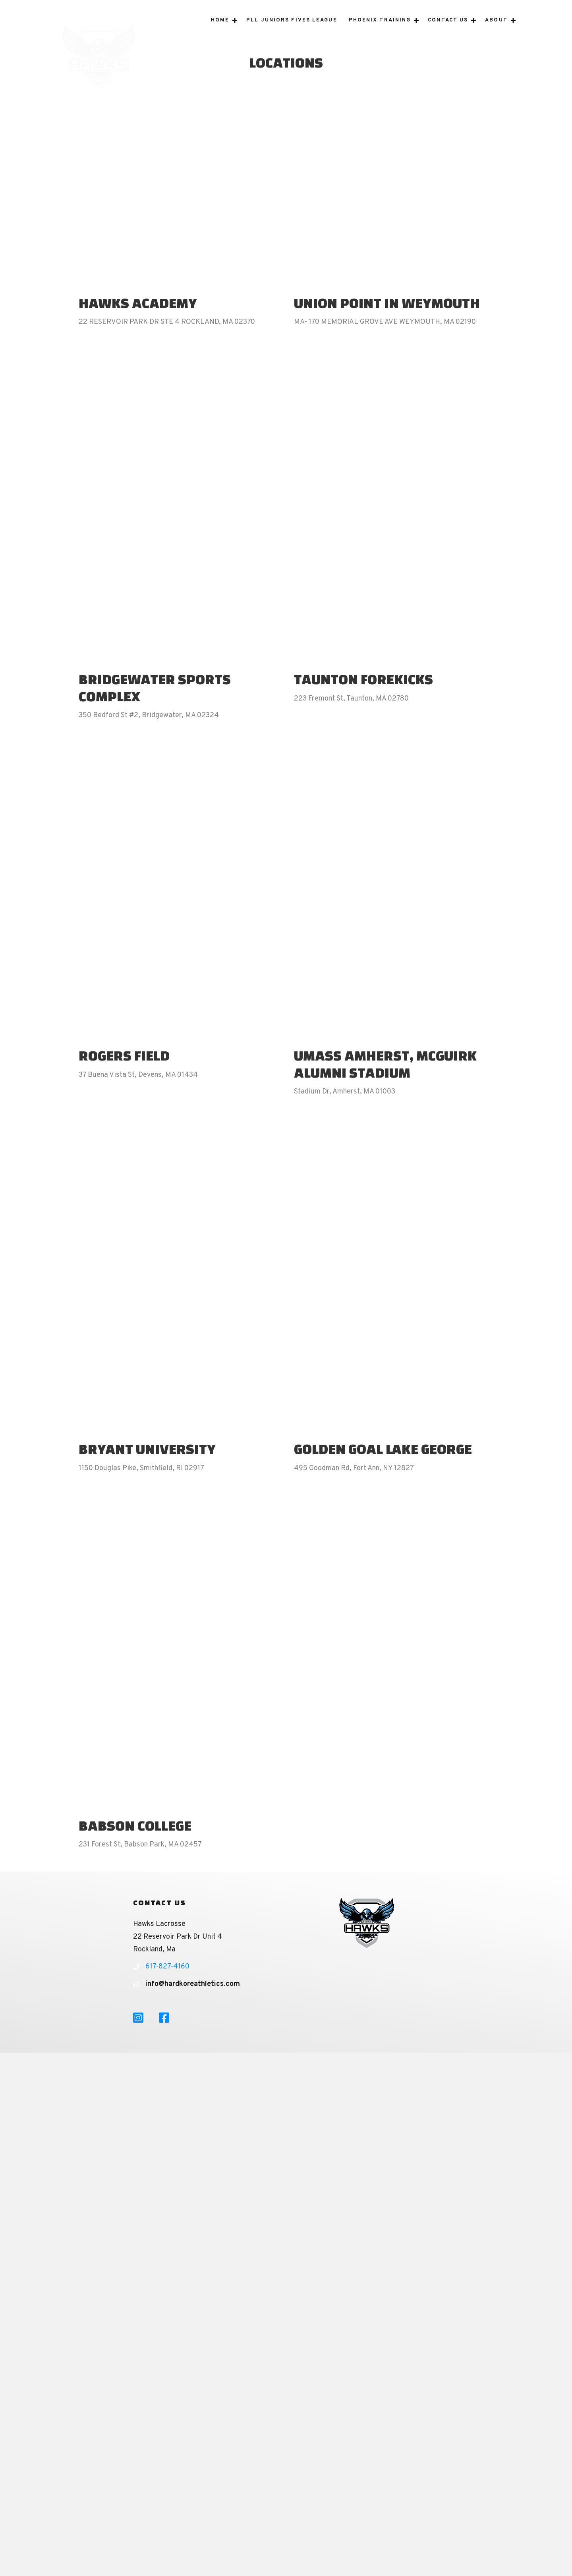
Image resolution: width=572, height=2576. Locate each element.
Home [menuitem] (220, 31)
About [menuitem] (496, 31)
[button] (234, 31)
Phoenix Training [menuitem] (380, 31)
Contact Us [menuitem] (448, 31)
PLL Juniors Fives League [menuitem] (291, 31)
